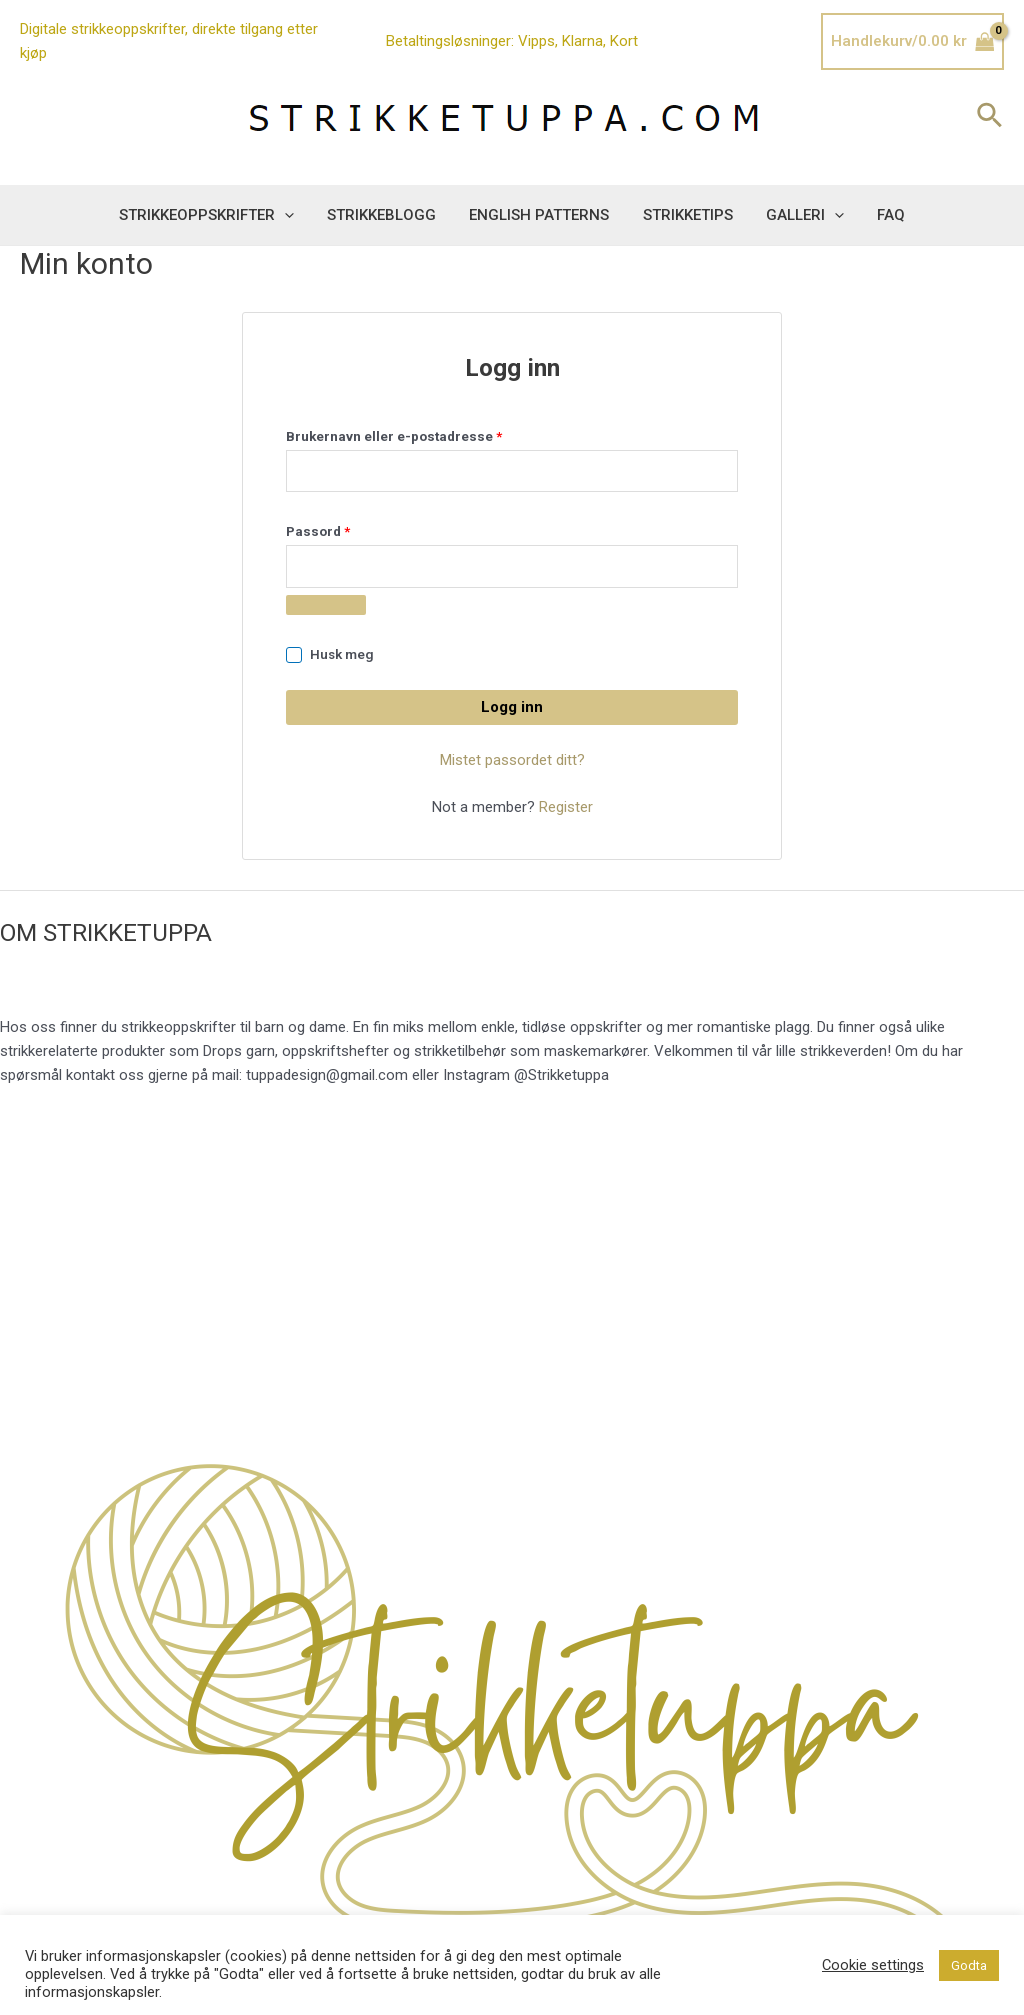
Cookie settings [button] (873, 1965)
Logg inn (512, 707)
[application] (292, 215)
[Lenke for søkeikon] (990, 117)
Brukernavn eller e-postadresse (420, 433)
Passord (344, 528)
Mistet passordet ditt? (512, 760)
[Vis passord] (326, 605)
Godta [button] (969, 1965)
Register (566, 807)
